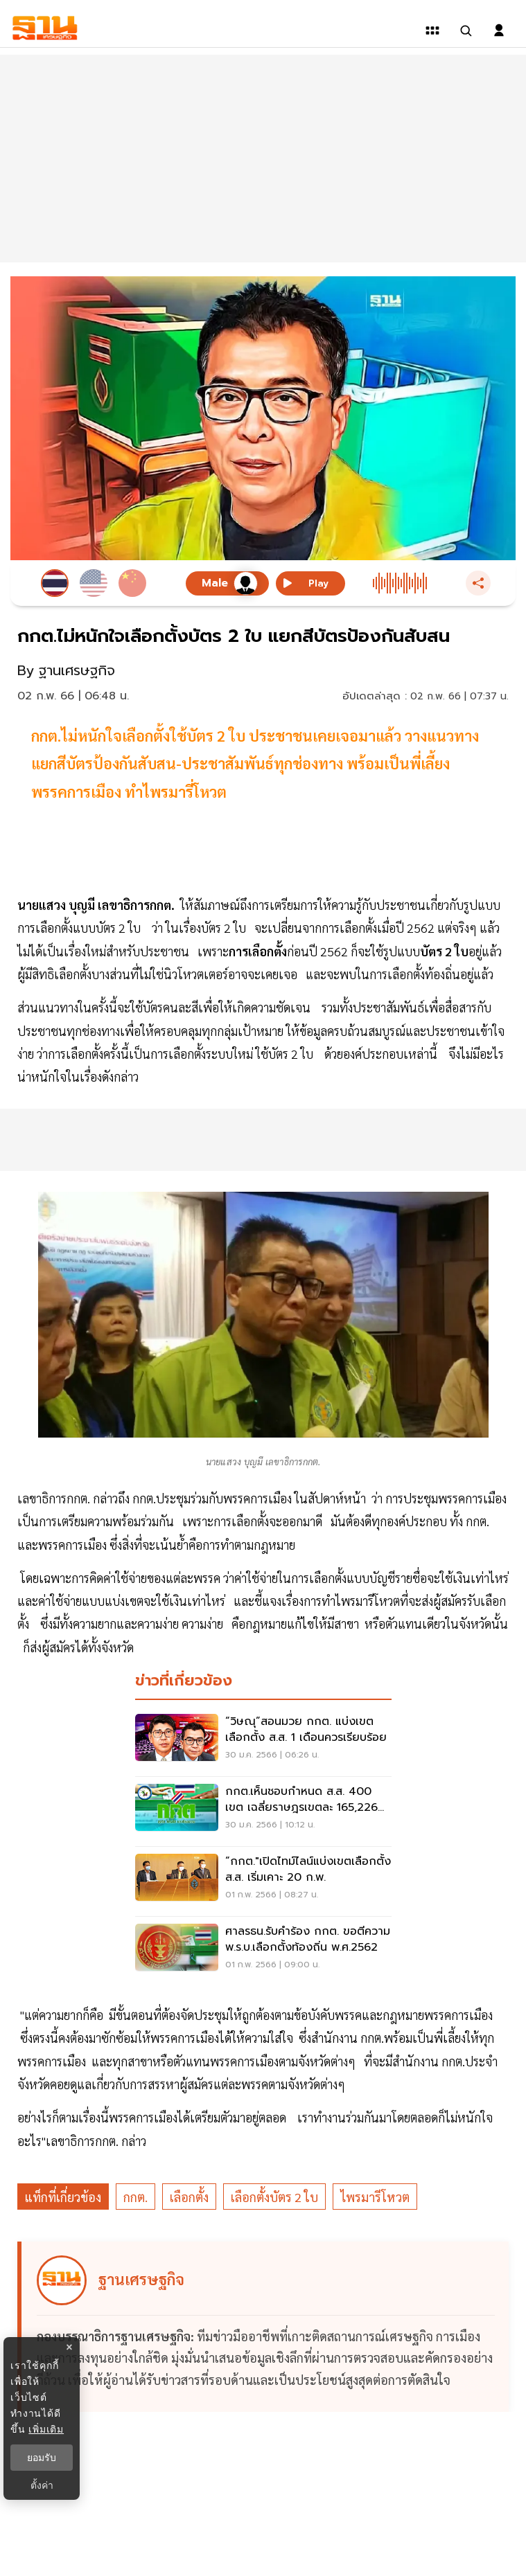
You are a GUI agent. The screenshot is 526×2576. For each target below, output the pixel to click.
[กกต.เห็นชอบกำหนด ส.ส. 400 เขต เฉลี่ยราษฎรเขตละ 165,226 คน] (263, 1811)
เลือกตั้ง (189, 2197)
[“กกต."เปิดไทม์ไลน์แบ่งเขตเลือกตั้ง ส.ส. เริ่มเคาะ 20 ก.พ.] (263, 1881)
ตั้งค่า (41, 2485)
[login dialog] (499, 30)
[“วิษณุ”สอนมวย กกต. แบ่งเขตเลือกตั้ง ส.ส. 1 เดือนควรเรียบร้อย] (263, 1741)
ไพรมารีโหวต (375, 2197)
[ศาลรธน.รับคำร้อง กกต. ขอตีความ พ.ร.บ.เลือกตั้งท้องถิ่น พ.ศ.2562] (263, 1951)
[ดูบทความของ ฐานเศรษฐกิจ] (265, 2327)
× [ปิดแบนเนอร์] (69, 2347)
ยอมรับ (41, 2457)
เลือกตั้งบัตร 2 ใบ (274, 2197)
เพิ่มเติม (46, 2429)
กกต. (135, 2197)
